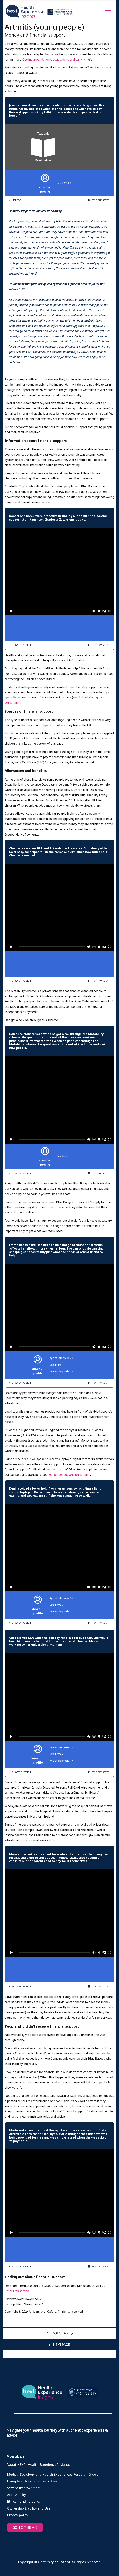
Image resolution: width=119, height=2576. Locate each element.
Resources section (17, 2291)
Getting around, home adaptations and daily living (56, 59)
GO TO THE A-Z (24, 2527)
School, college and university (69, 1475)
